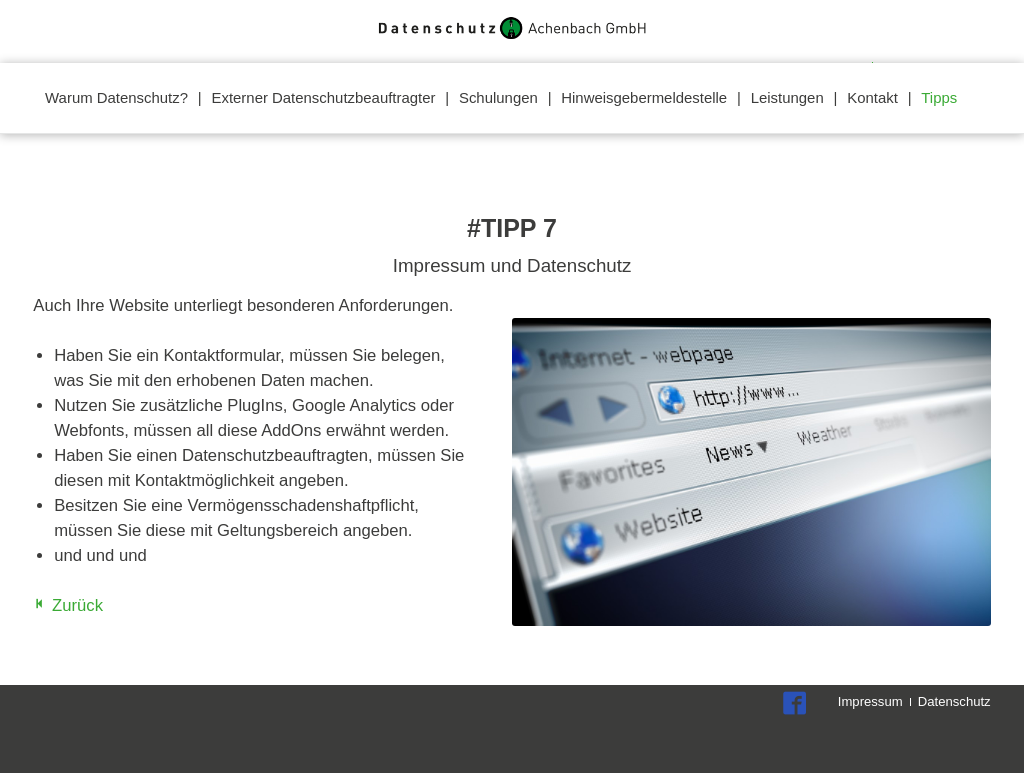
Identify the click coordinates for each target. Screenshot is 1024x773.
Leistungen (787, 97)
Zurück (77, 605)
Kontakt (872, 97)
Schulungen (498, 97)
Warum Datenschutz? (116, 97)
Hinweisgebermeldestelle (644, 97)
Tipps (939, 97)
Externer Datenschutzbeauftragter (324, 97)
